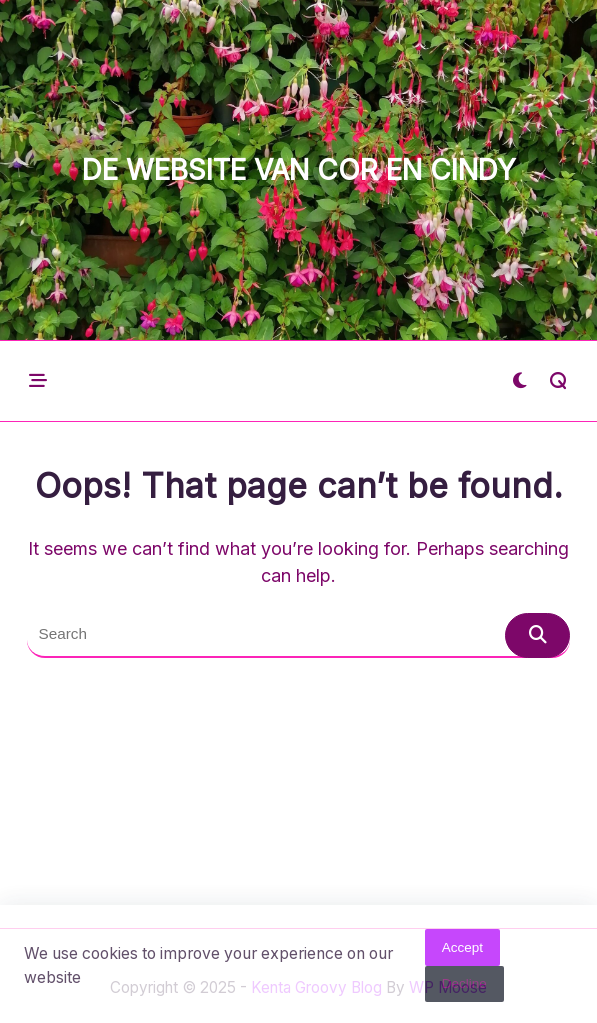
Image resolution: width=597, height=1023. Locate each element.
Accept (462, 951)
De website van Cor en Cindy (299, 170)
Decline (464, 987)
